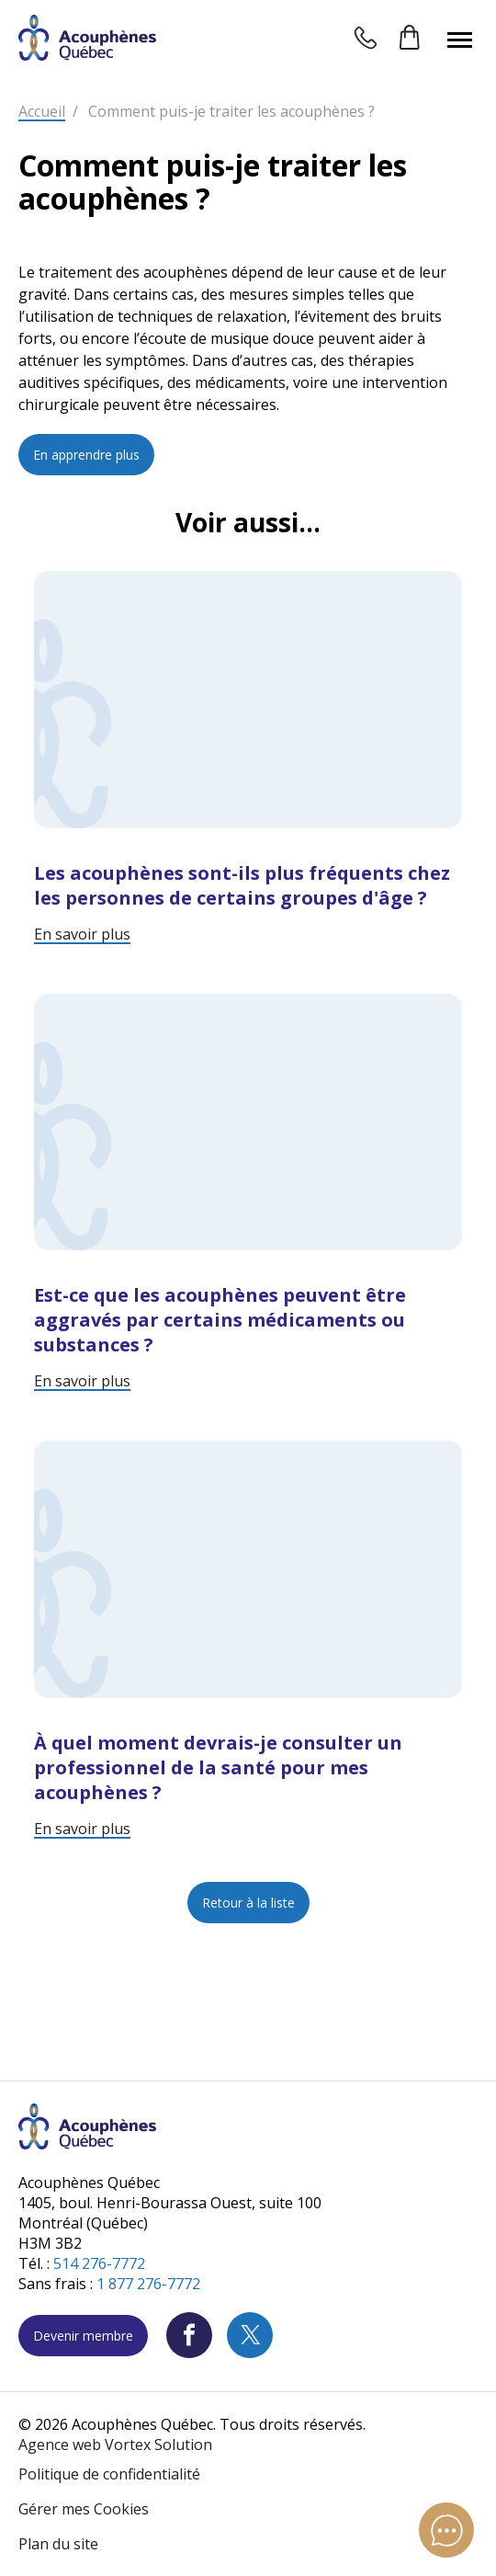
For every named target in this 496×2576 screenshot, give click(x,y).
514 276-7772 (99, 2263)
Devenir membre (83, 2335)
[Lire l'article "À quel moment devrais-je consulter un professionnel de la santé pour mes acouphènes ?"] (248, 1639)
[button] (460, 39)
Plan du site (58, 2544)
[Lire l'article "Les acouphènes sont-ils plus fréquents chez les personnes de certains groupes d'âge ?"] (248, 757)
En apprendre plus (86, 454)
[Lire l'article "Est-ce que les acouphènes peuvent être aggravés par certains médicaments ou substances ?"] (248, 1193)
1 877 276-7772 (148, 2284)
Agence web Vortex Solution (115, 2444)
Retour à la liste (248, 1902)
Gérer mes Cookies (83, 2509)
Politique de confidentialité (109, 2474)
